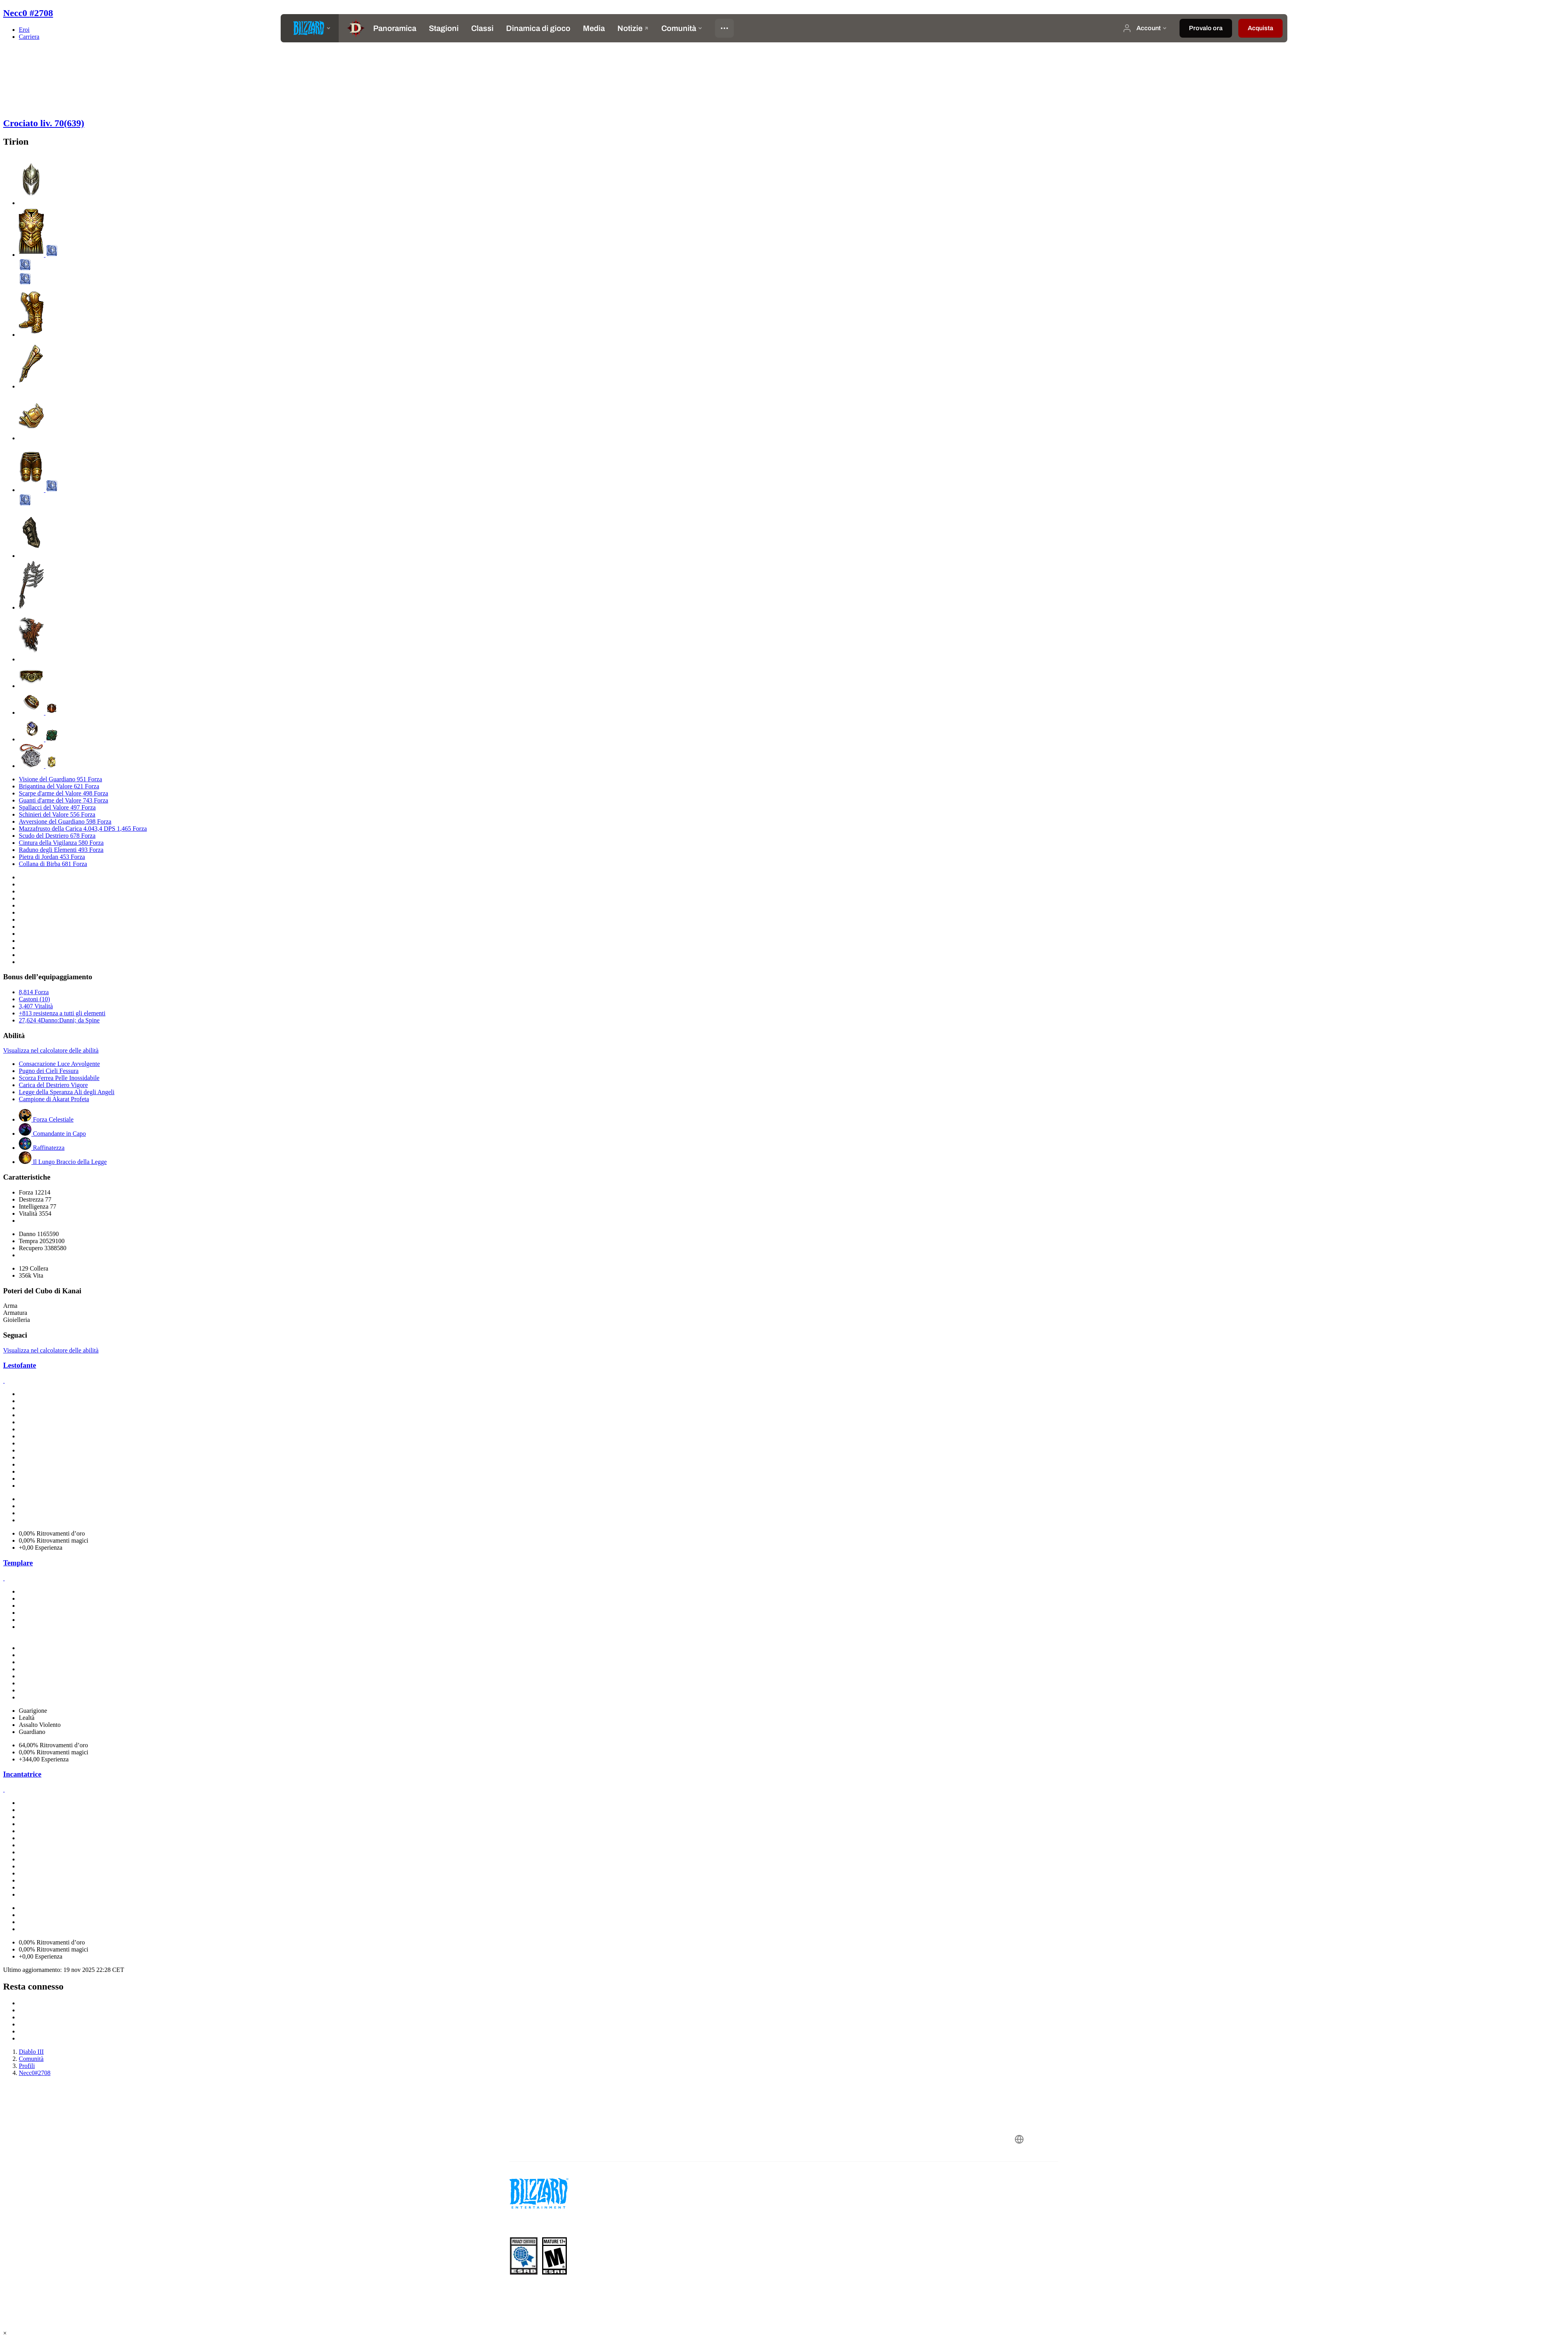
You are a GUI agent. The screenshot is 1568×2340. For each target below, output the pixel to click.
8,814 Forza (34, 992)
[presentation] (310, 28)
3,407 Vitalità (36, 1006)
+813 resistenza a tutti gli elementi (62, 1013)
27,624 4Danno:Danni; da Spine (59, 1020)
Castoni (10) (34, 999)
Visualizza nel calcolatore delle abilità (50, 1050)
